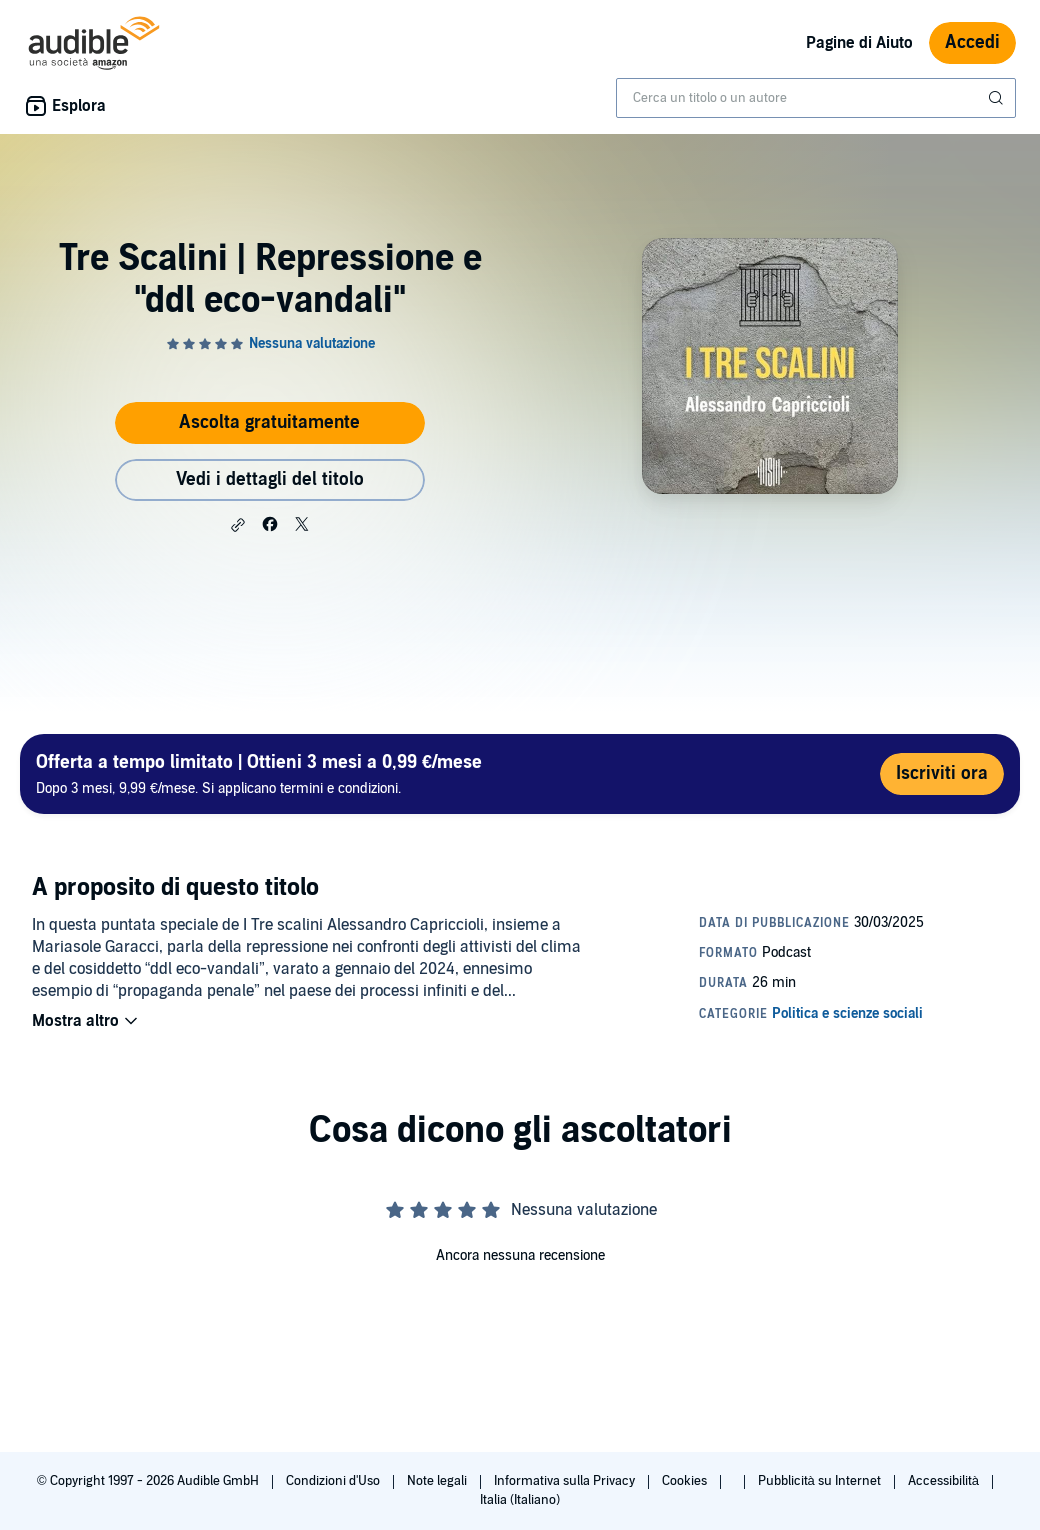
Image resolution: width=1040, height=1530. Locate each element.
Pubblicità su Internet (821, 1481)
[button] (238, 525)
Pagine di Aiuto (859, 43)
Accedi (972, 42)
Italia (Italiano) (520, 1500)
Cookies (686, 1481)
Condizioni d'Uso (334, 1481)
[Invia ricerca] (998, 98)
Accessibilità (945, 1481)
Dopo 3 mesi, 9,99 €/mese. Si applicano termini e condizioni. (259, 773)
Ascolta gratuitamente (269, 422)
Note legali (438, 1481)
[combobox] (816, 98)
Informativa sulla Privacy (566, 1481)
